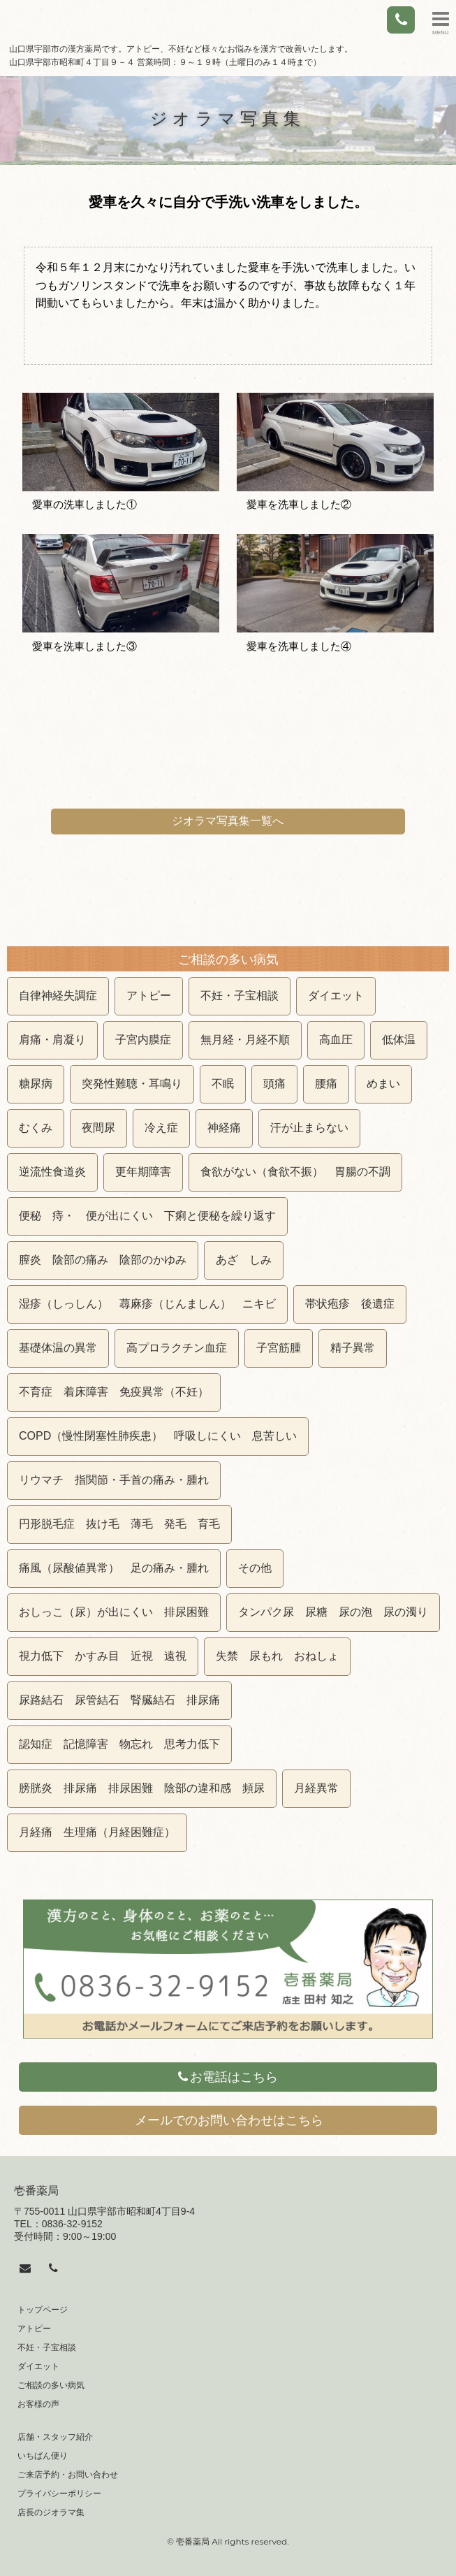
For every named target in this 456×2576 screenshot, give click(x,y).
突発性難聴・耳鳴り (132, 1084)
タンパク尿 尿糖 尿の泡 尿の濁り (333, 1612)
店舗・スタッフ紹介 (55, 2437)
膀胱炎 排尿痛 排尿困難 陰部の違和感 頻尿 (142, 1788)
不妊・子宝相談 (239, 995)
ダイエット (336, 995)
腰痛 (326, 1084)
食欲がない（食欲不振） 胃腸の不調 (295, 1172)
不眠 (223, 1084)
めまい (383, 1084)
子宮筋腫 (278, 1348)
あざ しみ (244, 1260)
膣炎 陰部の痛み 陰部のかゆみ (102, 1260)
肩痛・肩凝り (52, 1039)
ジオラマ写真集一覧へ (228, 821)
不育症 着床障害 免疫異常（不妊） (114, 1392)
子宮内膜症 (143, 1039)
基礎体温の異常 (58, 1348)
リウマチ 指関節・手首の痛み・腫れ (114, 1480)
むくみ (35, 1128)
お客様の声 (38, 2404)
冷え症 (161, 1128)
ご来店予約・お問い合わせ (67, 2475)
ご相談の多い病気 (50, 2385)
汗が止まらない (309, 1128)
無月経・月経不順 (245, 1039)
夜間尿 (98, 1128)
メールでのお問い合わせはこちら (229, 2120)
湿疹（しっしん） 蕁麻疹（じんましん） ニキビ (147, 1304)
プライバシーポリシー (59, 2493)
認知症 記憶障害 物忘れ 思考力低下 (119, 1744)
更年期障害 (143, 1172)
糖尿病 (35, 1084)
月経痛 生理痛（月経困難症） (97, 1832)
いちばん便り (42, 2456)
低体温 (398, 1039)
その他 (255, 1568)
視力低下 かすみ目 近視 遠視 (102, 1656)
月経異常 (316, 1788)
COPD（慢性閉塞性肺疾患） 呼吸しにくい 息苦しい (158, 1436)
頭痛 (274, 1084)
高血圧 (336, 1039)
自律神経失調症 (58, 995)
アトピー (148, 995)
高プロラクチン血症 (176, 1348)
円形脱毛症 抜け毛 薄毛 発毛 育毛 (119, 1524)
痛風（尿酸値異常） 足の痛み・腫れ (114, 1568)
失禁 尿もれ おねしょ (277, 1656)
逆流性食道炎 (52, 1172)
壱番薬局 (36, 2191)
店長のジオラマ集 (50, 2512)
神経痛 (224, 1128)
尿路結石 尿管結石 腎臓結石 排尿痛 (119, 1700)
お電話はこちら (228, 2077)
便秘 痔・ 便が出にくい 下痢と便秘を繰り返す (147, 1216)
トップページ (42, 2310)
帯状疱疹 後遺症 (350, 1304)
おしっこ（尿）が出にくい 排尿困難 (114, 1612)
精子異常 (352, 1348)
